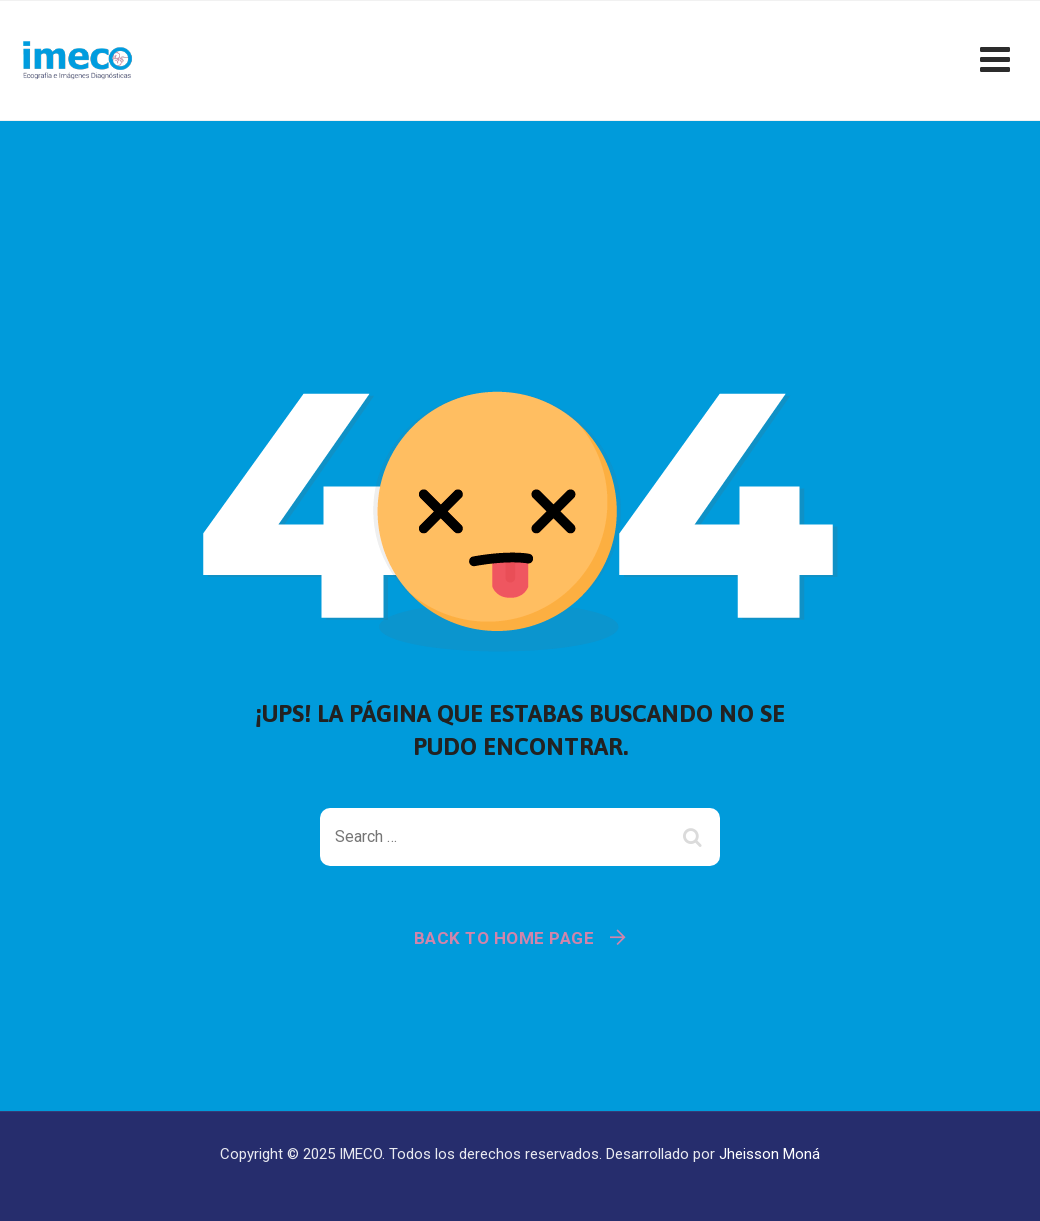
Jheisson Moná (769, 1154)
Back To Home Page (504, 938)
